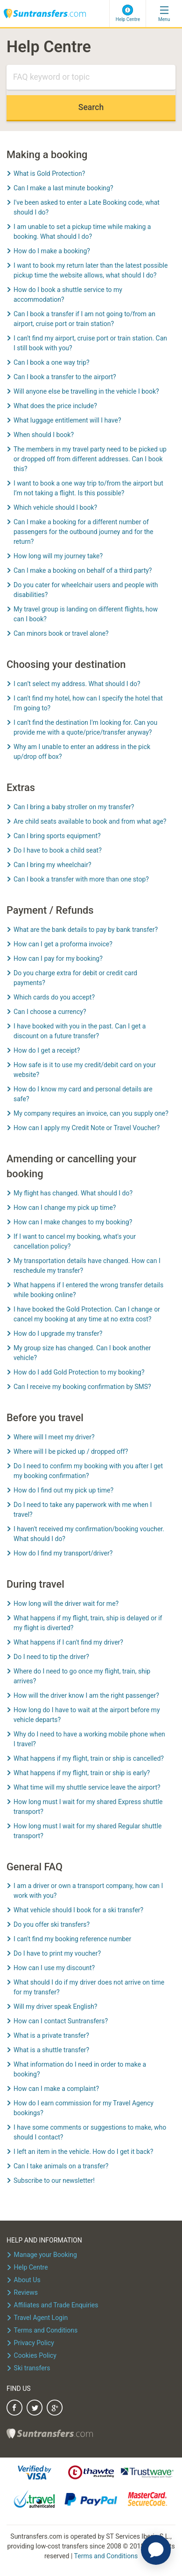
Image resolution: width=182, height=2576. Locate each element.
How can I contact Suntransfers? (61, 2021)
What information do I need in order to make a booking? (80, 2069)
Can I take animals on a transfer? (61, 2166)
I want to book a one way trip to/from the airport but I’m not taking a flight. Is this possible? (88, 488)
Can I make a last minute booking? (63, 188)
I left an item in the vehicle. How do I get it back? (83, 2151)
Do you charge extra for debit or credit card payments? (75, 977)
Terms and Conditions (106, 2556)
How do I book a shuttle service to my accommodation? (68, 294)
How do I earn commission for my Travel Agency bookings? (84, 2108)
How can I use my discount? (54, 1968)
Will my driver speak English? (55, 2006)
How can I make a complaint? (56, 2088)
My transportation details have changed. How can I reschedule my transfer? (87, 1265)
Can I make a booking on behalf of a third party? (83, 570)
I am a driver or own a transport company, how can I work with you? (88, 1890)
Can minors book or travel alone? (61, 633)
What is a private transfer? (51, 2035)
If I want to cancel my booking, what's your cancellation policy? (75, 1241)
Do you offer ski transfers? (52, 1924)
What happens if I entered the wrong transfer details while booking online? (88, 1289)
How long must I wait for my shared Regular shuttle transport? (87, 1831)
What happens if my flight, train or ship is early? (82, 1773)
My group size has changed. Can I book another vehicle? (82, 1352)
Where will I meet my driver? (54, 1437)
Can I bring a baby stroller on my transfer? (74, 807)
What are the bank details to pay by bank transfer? (86, 929)
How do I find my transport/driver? (63, 1553)
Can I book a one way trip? (52, 362)
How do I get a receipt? (47, 1050)
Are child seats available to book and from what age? (90, 821)
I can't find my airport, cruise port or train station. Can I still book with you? (90, 343)
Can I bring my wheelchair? (52, 864)
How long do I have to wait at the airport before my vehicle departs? (87, 1714)
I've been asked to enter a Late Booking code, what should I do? (87, 207)
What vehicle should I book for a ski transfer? (78, 1910)
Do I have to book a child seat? (58, 850)
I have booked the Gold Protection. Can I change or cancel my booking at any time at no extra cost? (87, 1314)
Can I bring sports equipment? (57, 836)
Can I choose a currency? (50, 1011)
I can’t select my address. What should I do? (77, 683)
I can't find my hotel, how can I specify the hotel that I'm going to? (88, 703)
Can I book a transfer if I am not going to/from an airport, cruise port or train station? (84, 318)
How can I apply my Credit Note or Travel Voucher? (87, 1128)
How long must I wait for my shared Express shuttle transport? (88, 1806)
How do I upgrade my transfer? (58, 1333)
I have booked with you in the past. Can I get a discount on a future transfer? (80, 1031)
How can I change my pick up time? (65, 1207)
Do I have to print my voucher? (57, 1953)
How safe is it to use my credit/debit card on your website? (85, 1069)
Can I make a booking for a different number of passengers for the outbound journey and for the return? (83, 531)
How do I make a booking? (52, 251)
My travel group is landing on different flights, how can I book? (86, 614)
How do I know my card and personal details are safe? (83, 1094)
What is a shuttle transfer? (51, 2050)
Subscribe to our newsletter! (54, 2180)
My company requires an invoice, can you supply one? (91, 1113)
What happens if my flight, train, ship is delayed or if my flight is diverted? (88, 1623)
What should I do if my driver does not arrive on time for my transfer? (89, 1987)
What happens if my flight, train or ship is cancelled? (89, 1758)
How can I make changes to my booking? (73, 1222)
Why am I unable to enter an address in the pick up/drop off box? (82, 751)
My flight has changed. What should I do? (73, 1193)
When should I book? (44, 434)
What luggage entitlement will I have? (67, 420)
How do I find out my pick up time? (63, 1490)
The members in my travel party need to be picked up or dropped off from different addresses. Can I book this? (90, 458)
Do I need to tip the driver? (51, 1656)
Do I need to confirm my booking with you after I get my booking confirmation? (88, 1470)
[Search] (91, 78)
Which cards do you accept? (54, 997)
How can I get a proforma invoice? (63, 944)
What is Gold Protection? (49, 173)
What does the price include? (55, 406)
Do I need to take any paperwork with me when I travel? (83, 1509)
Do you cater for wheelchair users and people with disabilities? (86, 589)
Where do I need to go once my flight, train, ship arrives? (82, 1676)
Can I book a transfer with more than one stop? (81, 879)
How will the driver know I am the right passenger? (86, 1695)
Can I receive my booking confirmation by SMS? (82, 1386)
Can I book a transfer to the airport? (65, 377)
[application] (156, 2550)
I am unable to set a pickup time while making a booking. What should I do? (82, 231)
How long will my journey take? (58, 556)
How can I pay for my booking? (58, 958)
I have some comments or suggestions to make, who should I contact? (90, 2132)
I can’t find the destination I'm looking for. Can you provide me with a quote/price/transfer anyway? (85, 727)
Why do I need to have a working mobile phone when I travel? (89, 1739)
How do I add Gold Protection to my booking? (79, 1372)
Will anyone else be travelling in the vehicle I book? (86, 391)
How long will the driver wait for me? (66, 1603)
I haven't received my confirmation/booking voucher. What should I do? (89, 1533)
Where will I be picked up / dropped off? (71, 1451)
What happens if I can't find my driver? (68, 1642)
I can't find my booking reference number (72, 1939)
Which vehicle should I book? (55, 507)
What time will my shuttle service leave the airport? (87, 1787)
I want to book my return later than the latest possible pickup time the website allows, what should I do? (91, 270)
